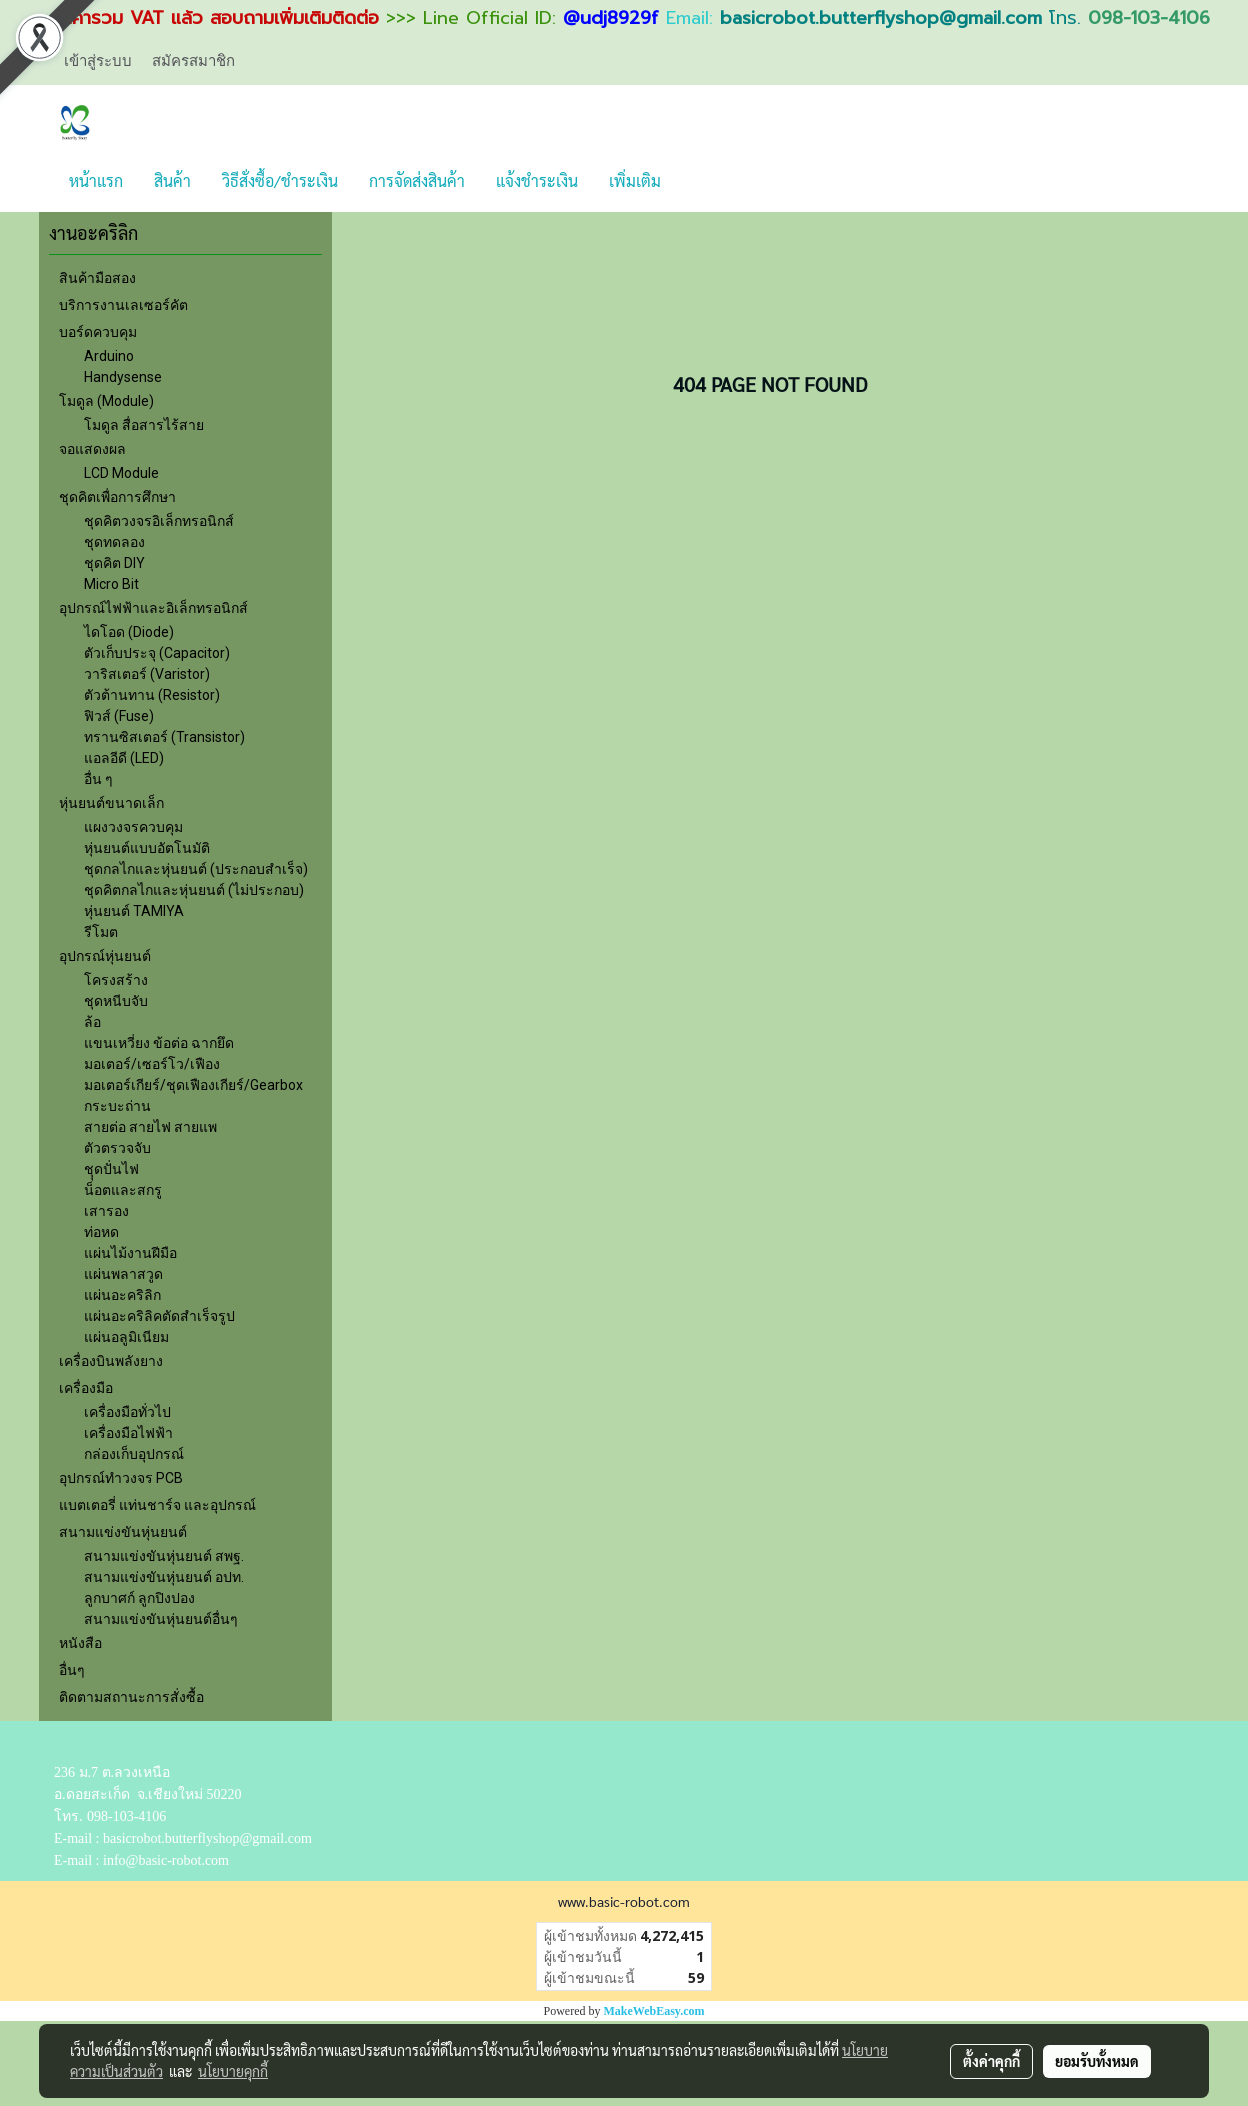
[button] (694, 181)
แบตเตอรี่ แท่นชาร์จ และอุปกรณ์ (157, 1505)
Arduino (109, 356)
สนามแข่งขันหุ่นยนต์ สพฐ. (164, 1556)
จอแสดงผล (92, 449)
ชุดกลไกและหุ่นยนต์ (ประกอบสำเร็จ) (196, 869)
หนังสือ (80, 1643)
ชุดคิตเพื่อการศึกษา (117, 497)
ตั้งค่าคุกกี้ (991, 2061)
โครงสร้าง (116, 980)
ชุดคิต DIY (114, 563)
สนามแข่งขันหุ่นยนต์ (123, 1532)
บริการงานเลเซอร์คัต (123, 305)
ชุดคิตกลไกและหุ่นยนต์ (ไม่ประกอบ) (194, 890)
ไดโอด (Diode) (129, 632)
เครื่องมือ (86, 1388)
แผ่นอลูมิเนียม (126, 1337)
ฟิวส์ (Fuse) (119, 716)
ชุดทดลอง (114, 542)
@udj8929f (611, 18)
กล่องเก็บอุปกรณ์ (134, 1454)
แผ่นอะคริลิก (122, 1295)
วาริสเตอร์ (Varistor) (147, 674)
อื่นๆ (72, 1670)
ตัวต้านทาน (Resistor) (152, 695)
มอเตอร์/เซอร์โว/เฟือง (152, 1064)
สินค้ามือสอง (97, 278)
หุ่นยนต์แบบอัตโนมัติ (147, 848)
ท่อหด (101, 1232)
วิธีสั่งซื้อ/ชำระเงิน (280, 180)
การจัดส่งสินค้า (417, 180)
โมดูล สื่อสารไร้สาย (144, 425)
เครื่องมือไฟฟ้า (128, 1433)
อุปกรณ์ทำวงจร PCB (121, 1478)
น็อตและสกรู (123, 1190)
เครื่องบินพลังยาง (111, 1361)
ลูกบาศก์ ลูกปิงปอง (139, 1598)
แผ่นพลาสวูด (123, 1274)
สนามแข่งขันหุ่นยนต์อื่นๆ (161, 1619)
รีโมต (101, 932)
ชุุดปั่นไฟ (111, 1169)
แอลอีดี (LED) (124, 758)
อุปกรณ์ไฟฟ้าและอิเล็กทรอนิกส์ (153, 608)
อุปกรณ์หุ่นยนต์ (105, 956)
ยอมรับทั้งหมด (1097, 2061)
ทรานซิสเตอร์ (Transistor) (164, 737)
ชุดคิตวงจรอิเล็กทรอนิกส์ (159, 521)
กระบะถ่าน (117, 1106)
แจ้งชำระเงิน (537, 180)
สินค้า (172, 180)
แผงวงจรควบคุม (133, 827)
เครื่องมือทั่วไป (127, 1412)
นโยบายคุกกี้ (233, 2071)
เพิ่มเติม (635, 180)
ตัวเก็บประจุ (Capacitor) (157, 653)
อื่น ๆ (98, 779)
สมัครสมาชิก (193, 61)
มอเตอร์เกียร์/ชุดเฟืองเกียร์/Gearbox (193, 1085)
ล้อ (92, 1022)
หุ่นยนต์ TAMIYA (134, 911)
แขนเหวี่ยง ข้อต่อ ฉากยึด (159, 1043)
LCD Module (121, 473)
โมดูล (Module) (106, 401)
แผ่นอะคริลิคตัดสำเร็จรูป (159, 1316)
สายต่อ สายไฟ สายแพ (150, 1127)
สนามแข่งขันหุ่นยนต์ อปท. (164, 1577)
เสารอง (106, 1211)
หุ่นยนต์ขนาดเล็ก (111, 803)
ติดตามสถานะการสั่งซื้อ (131, 1697)
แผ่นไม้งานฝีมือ (130, 1253)
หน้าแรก (96, 180)
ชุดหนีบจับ (116, 1001)
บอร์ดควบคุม (98, 332)
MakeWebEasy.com (654, 2011)
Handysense (123, 377)
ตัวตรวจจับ (117, 1148)
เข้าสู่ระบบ (98, 61)
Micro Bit (111, 584)
